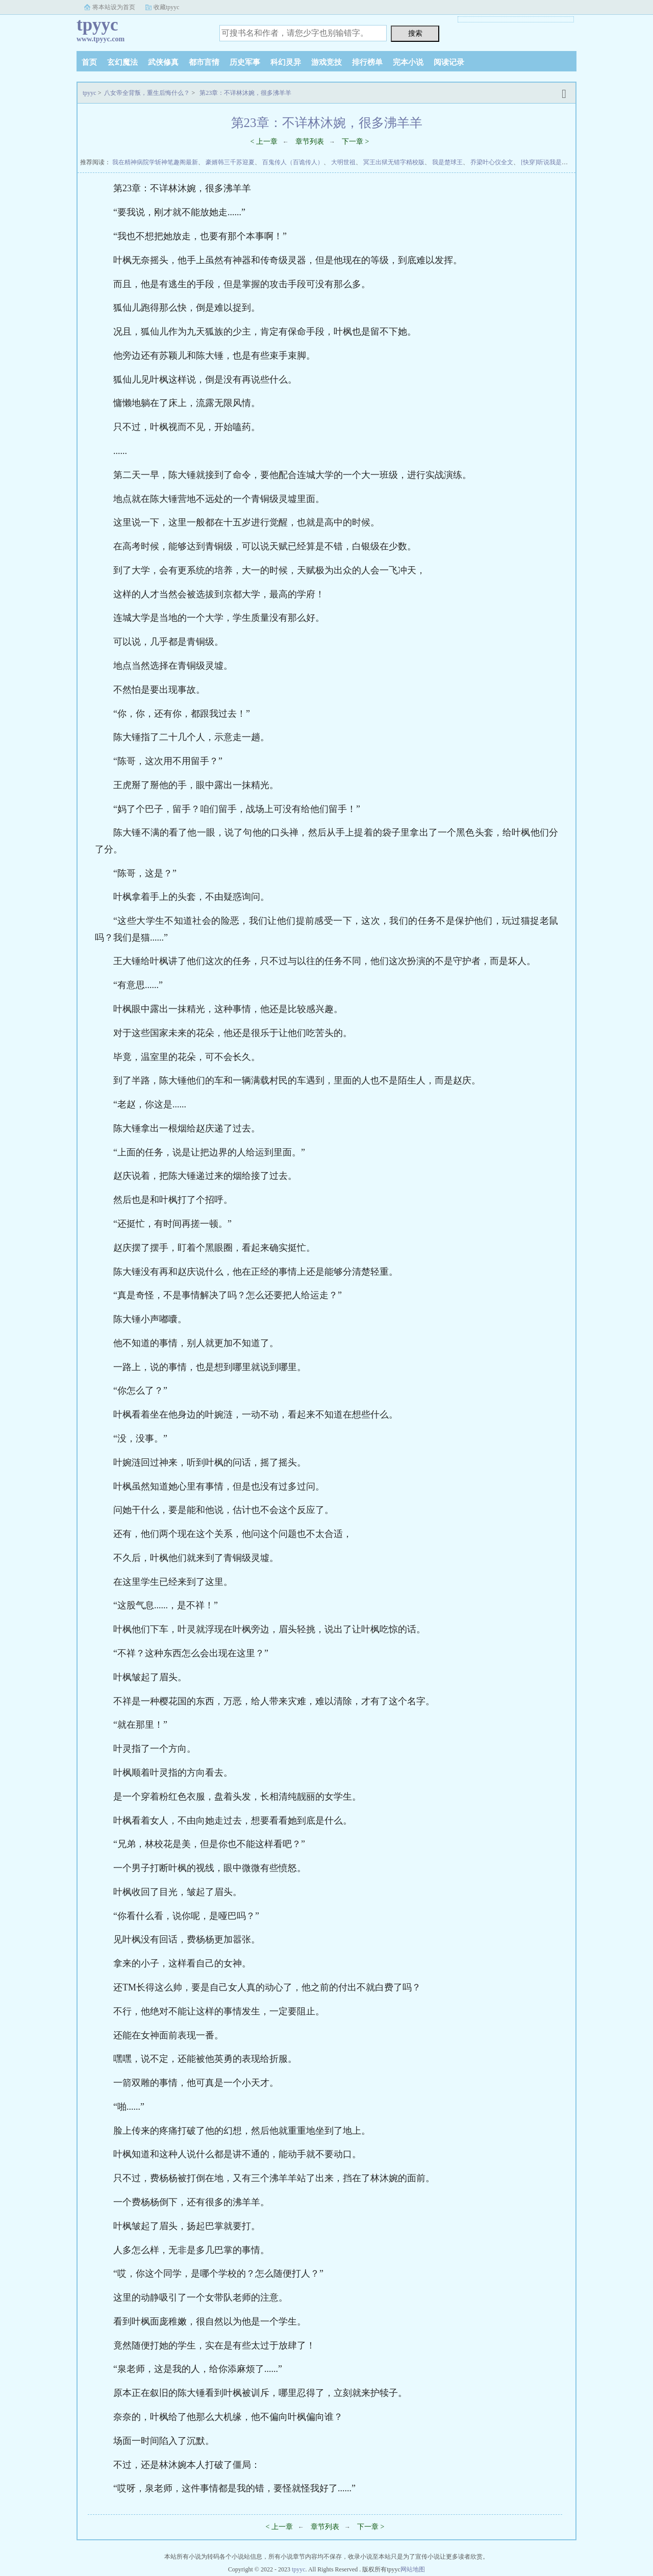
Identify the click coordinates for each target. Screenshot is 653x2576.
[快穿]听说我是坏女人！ (553, 162)
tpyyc (89, 92)
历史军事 (245, 62)
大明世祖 (343, 162)
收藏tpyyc (167, 7)
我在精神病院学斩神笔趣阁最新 (155, 162)
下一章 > (355, 141)
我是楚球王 (447, 162)
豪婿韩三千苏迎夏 (230, 162)
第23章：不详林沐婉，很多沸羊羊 (245, 92)
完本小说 (408, 62)
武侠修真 (163, 62)
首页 (89, 62)
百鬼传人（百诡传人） (292, 162)
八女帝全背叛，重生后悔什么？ (147, 92)
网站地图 (412, 2569)
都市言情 (204, 62)
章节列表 (309, 141)
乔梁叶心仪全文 (491, 162)
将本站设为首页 (113, 7)
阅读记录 (449, 62)
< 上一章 (264, 141)
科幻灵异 (285, 62)
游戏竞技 (326, 62)
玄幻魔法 (122, 62)
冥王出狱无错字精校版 (393, 162)
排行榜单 (367, 62)
